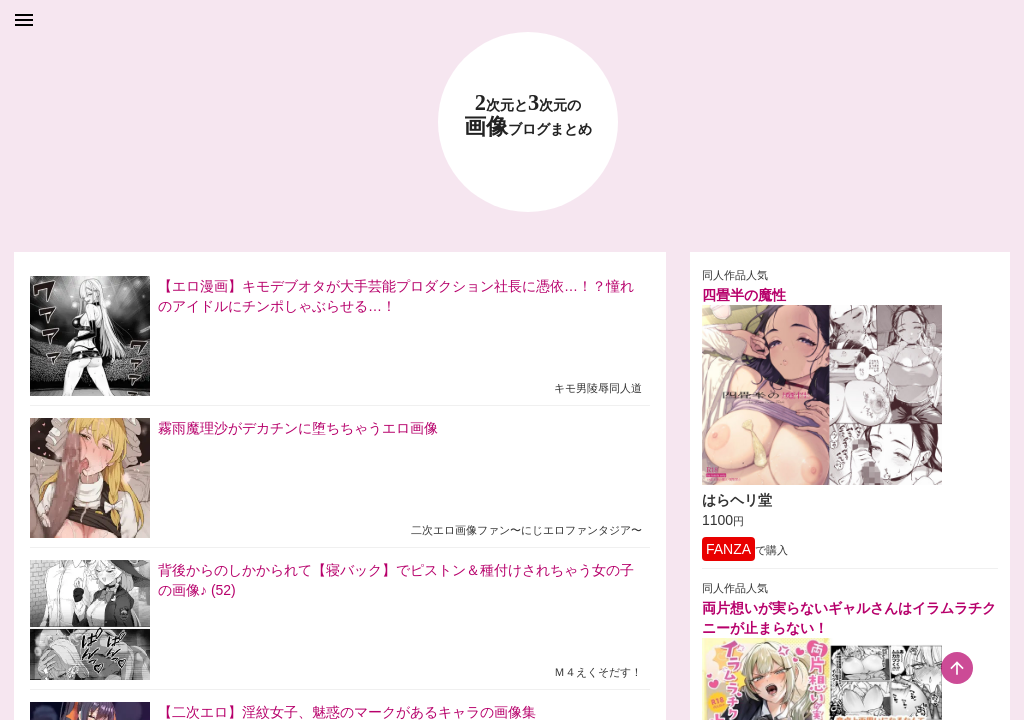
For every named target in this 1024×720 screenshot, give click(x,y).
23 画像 (528, 115)
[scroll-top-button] (957, 668)
